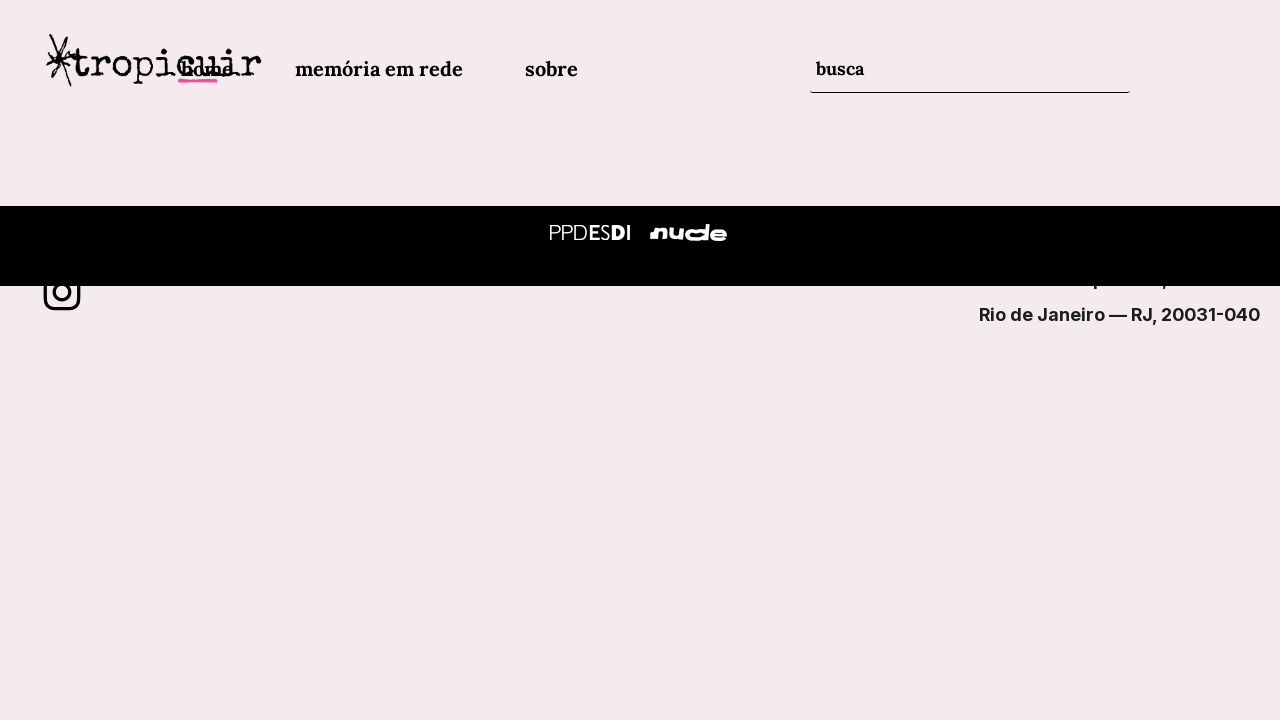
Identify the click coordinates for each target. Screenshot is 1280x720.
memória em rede (379, 68)
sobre (551, 68)
